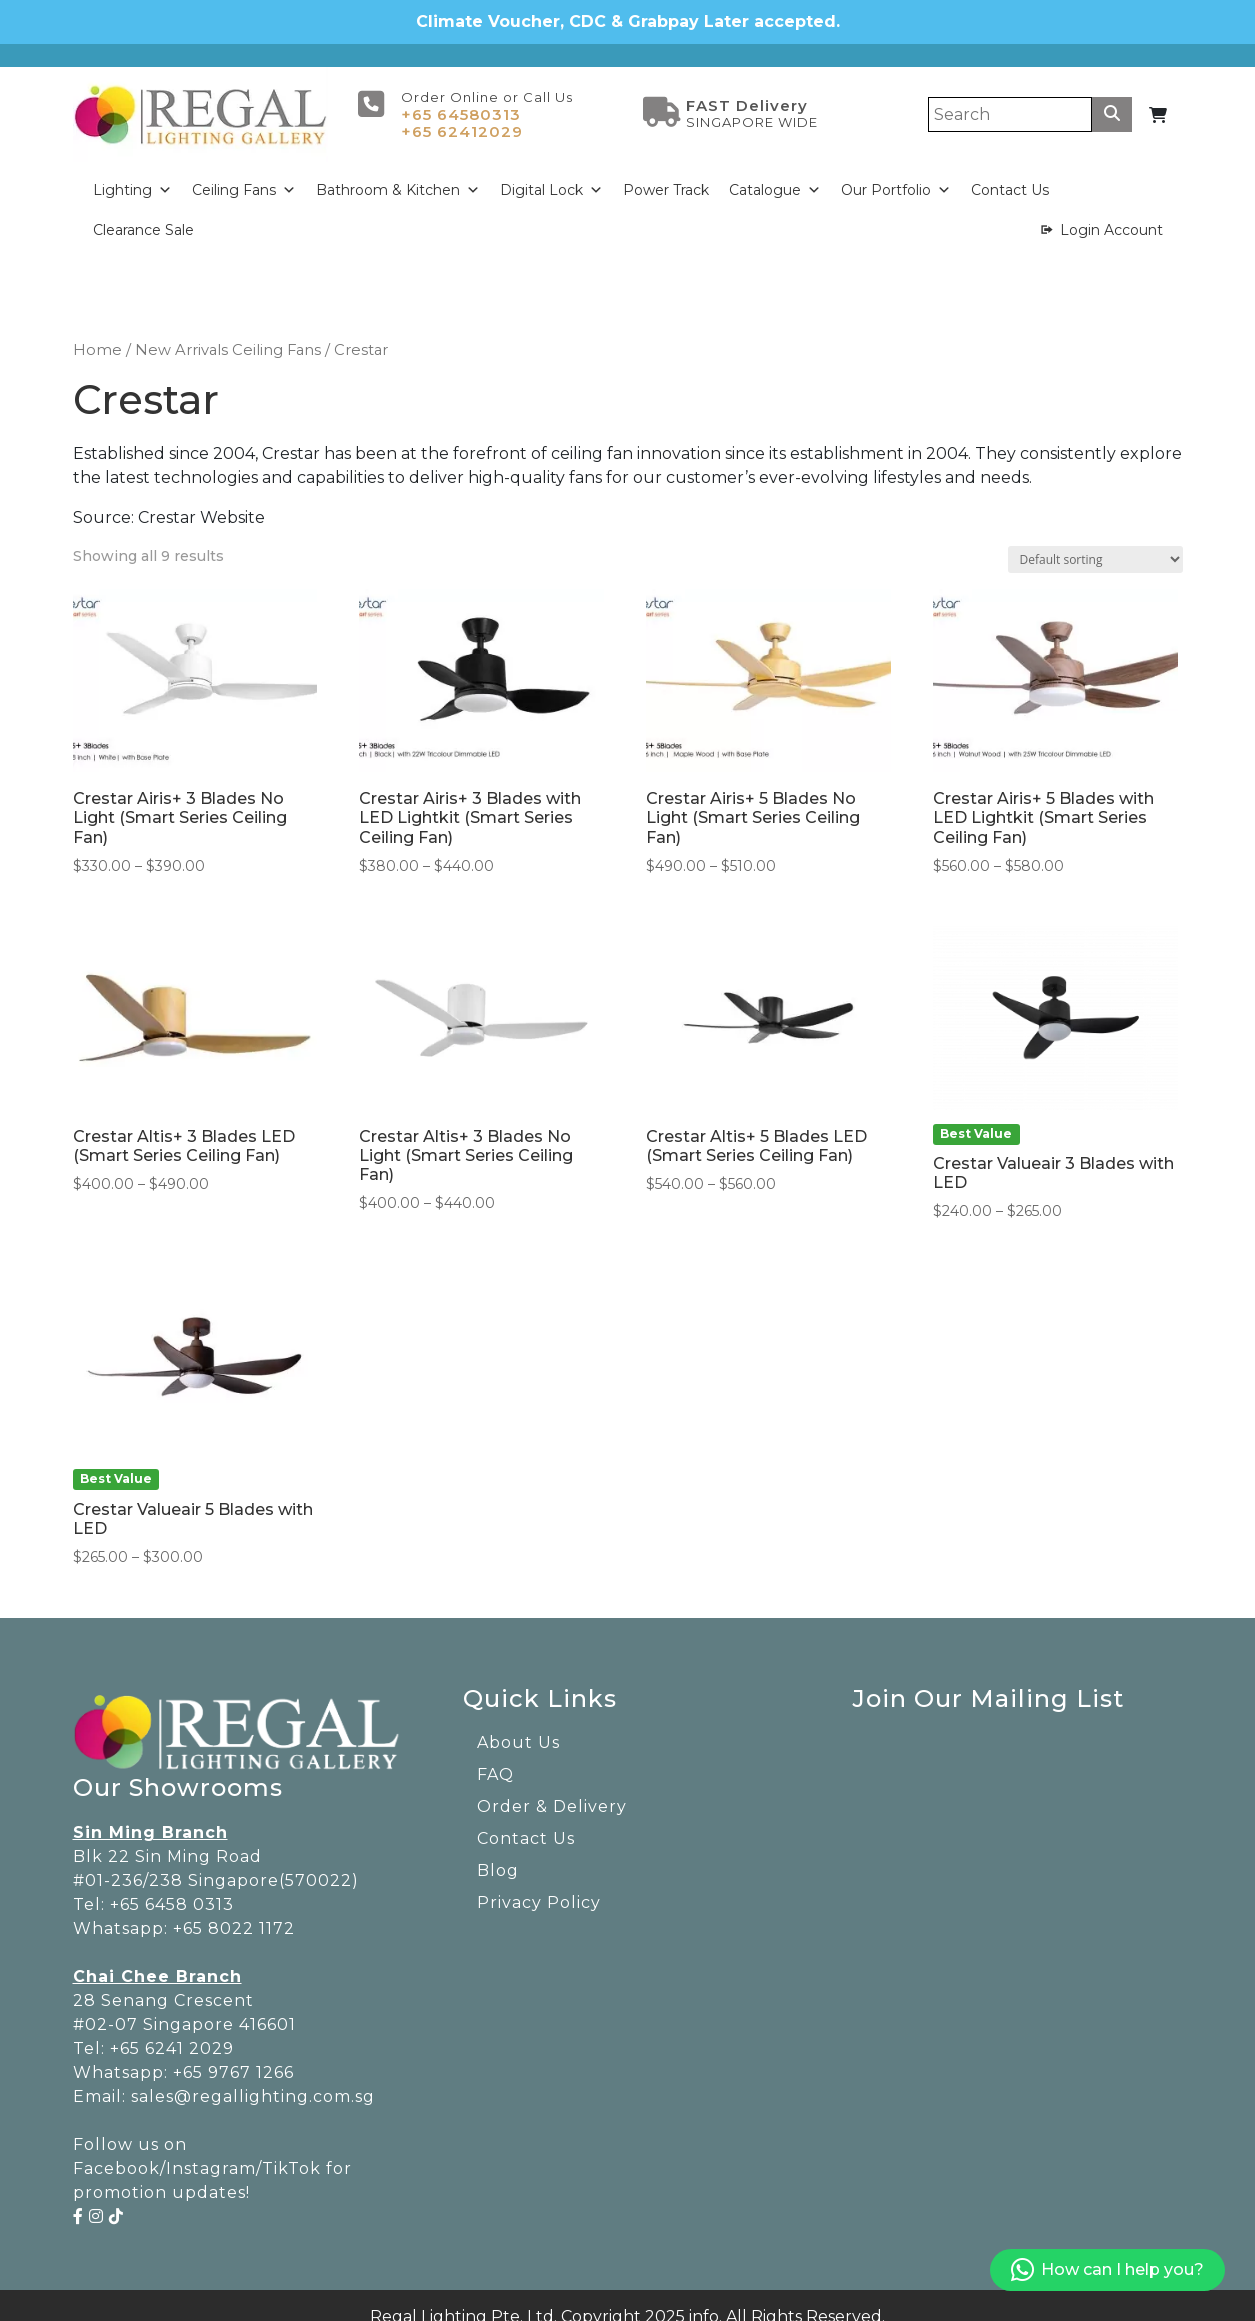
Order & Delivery (552, 1790)
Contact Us (1010, 174)
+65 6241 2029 (172, 2032)
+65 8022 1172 (234, 1912)
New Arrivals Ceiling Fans (228, 334)
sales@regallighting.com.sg (253, 2080)
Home (97, 334)
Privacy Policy (539, 1886)
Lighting (132, 174)
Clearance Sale (143, 214)
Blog (498, 1854)
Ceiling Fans (244, 174)
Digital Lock (551, 174)
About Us (518, 1726)
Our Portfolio (896, 174)
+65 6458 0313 (172, 1888)
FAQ (495, 1758)
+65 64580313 (461, 98)
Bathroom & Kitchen (398, 174)
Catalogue (775, 174)
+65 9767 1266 (233, 2056)
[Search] (1010, 98)
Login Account (1111, 214)
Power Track (666, 174)
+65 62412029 (462, 115)
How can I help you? (1107, 2270)
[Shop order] (1095, 542)
